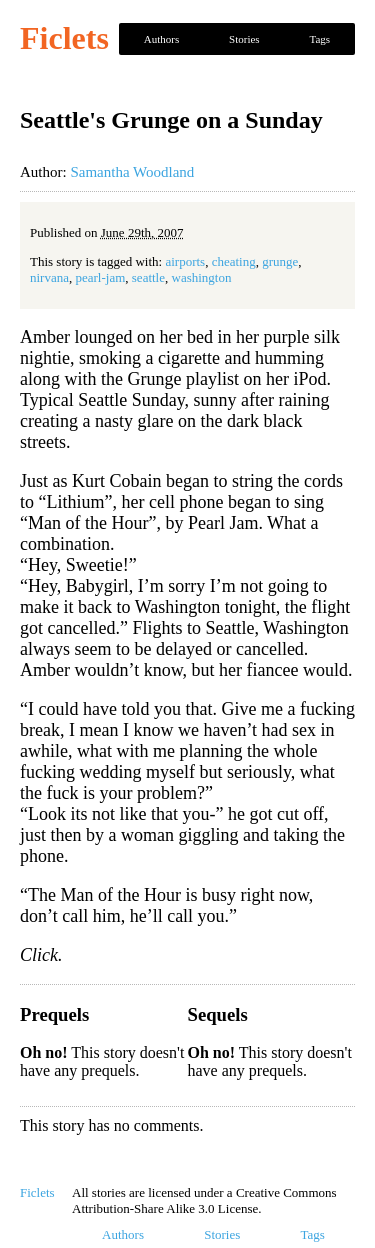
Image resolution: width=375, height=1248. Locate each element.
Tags (319, 39)
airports (185, 261)
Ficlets (64, 38)
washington (202, 277)
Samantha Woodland (132, 172)
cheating (234, 261)
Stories (244, 39)
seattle (148, 277)
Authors (161, 39)
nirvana (49, 277)
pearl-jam (100, 277)
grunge (280, 261)
